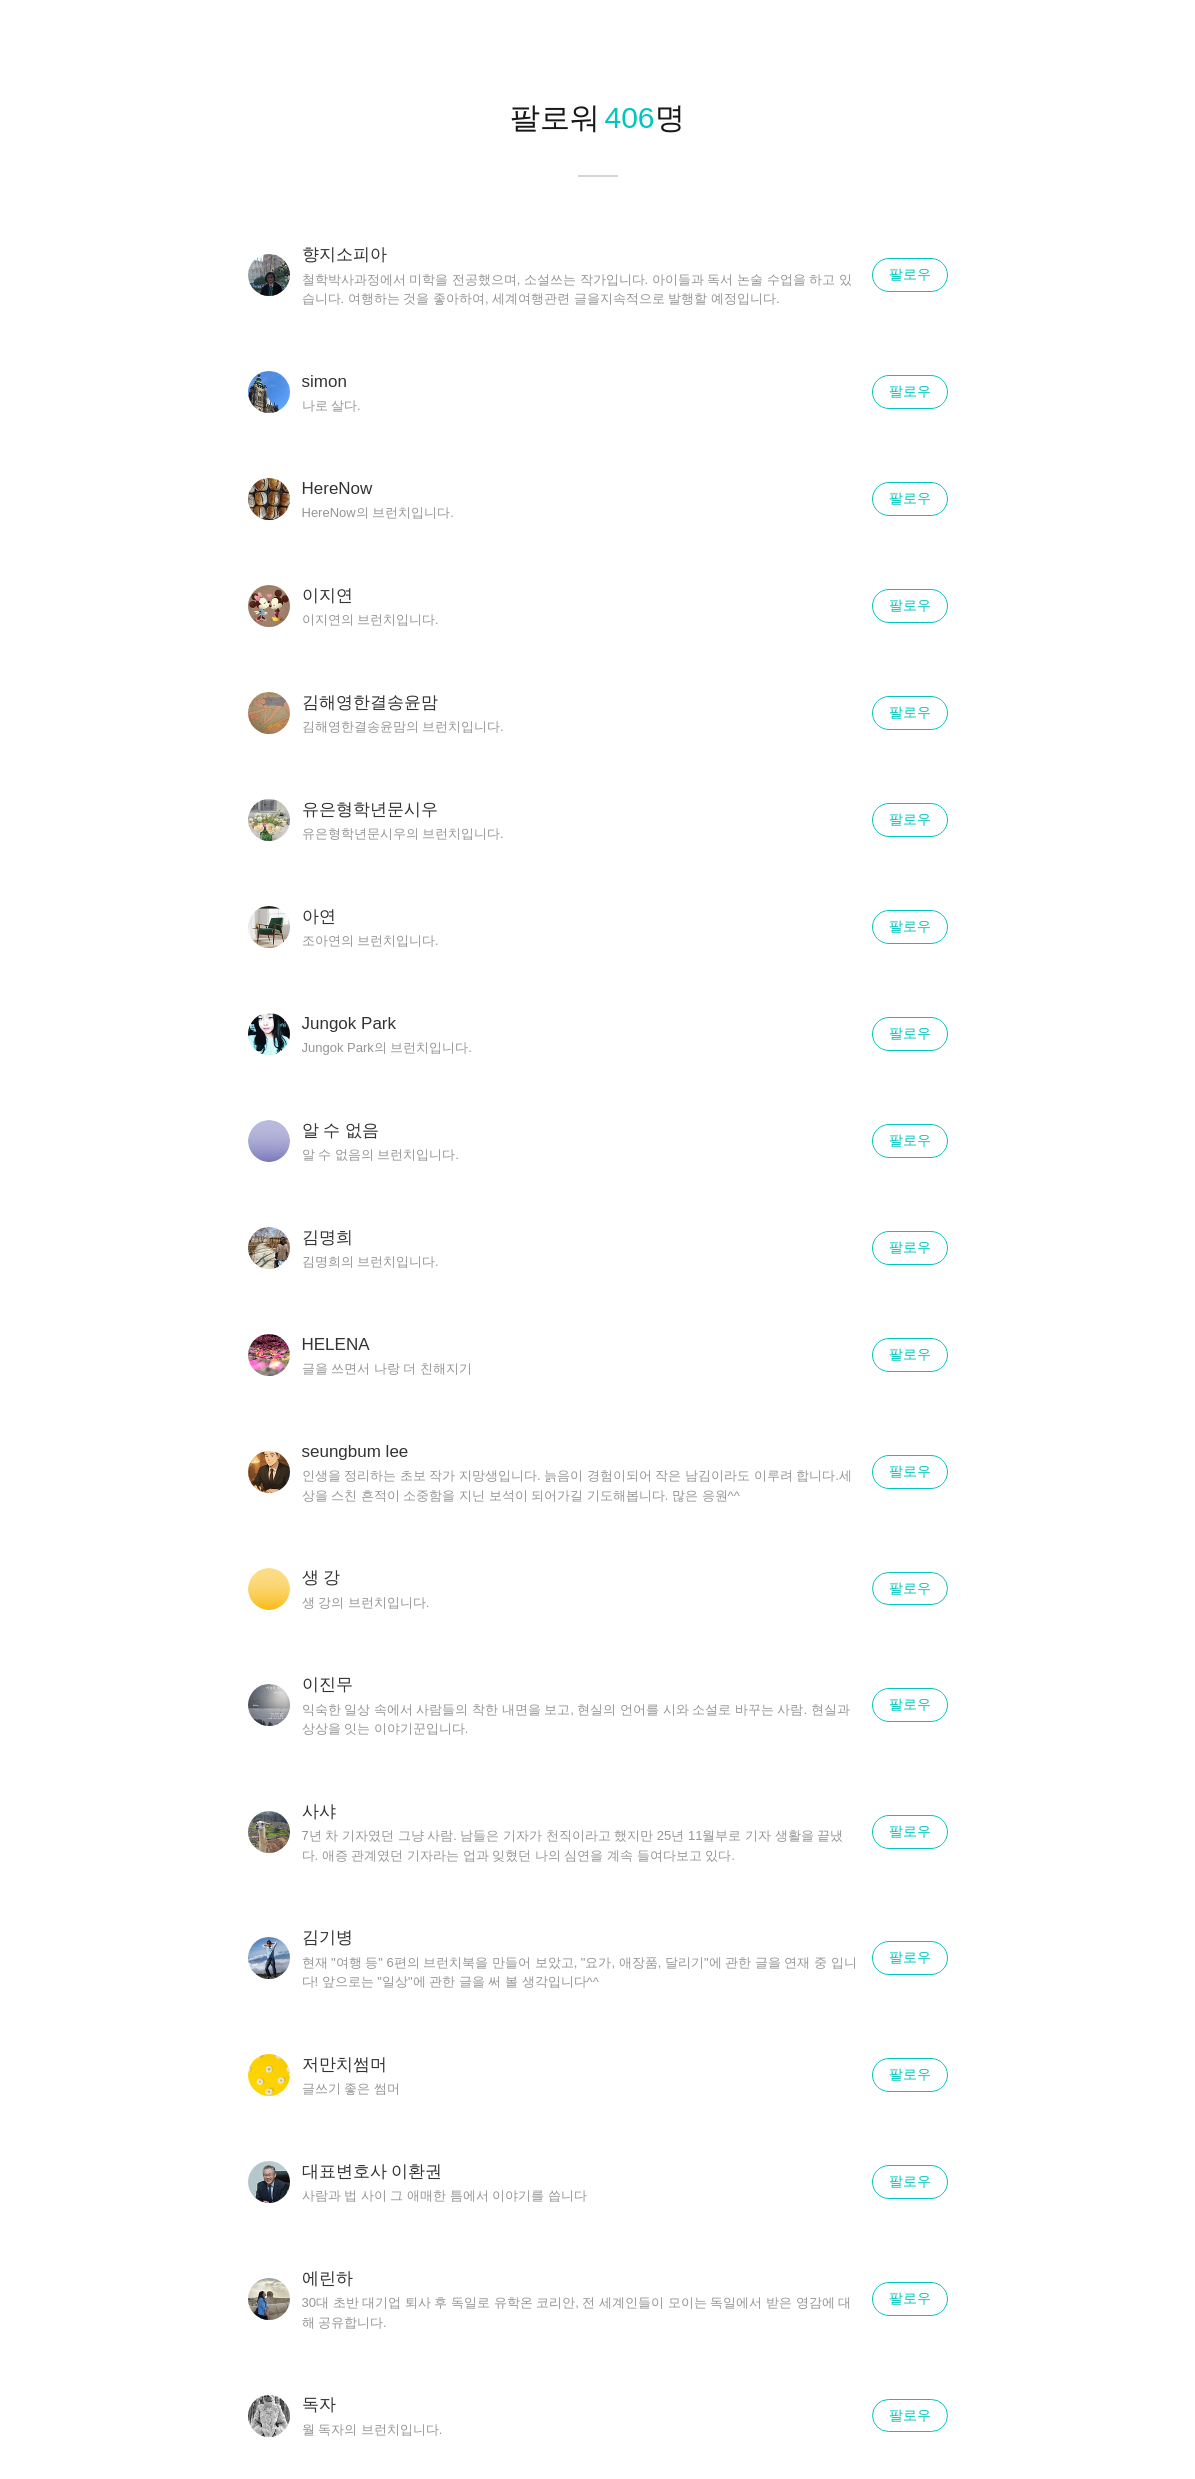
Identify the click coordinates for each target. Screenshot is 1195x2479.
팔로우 (910, 274)
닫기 (1155, 40)
